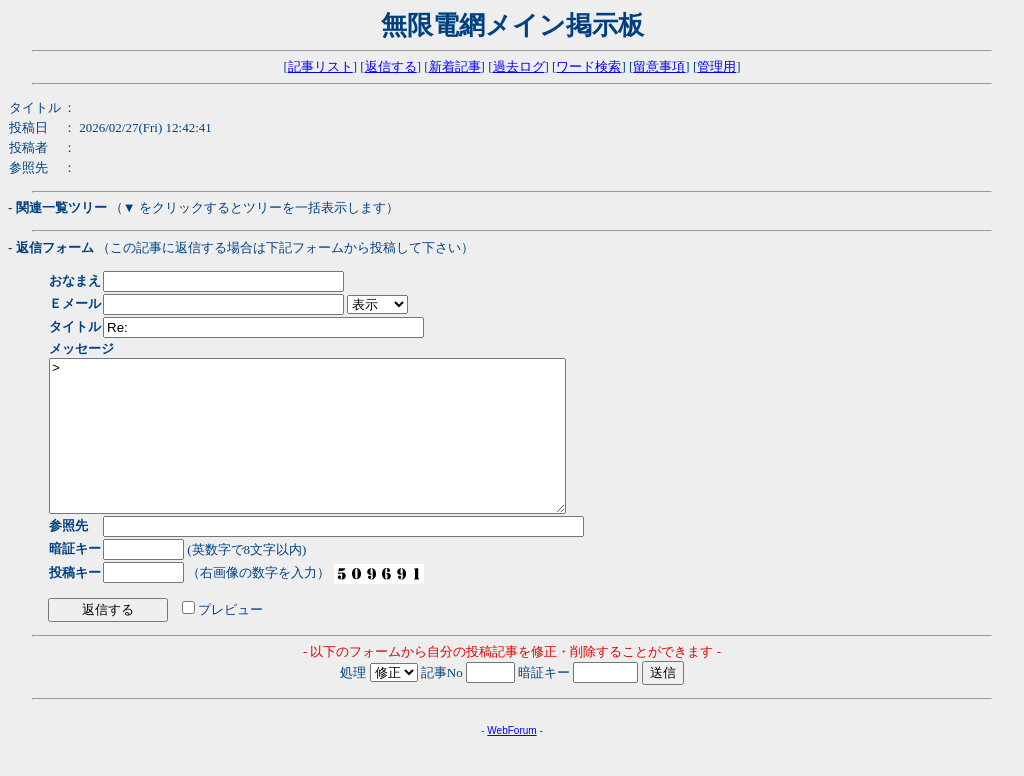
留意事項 (659, 66)
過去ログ (519, 66)
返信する (391, 66)
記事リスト (320, 66)
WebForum (511, 760)
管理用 (716, 66)
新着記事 (455, 66)
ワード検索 (588, 66)
